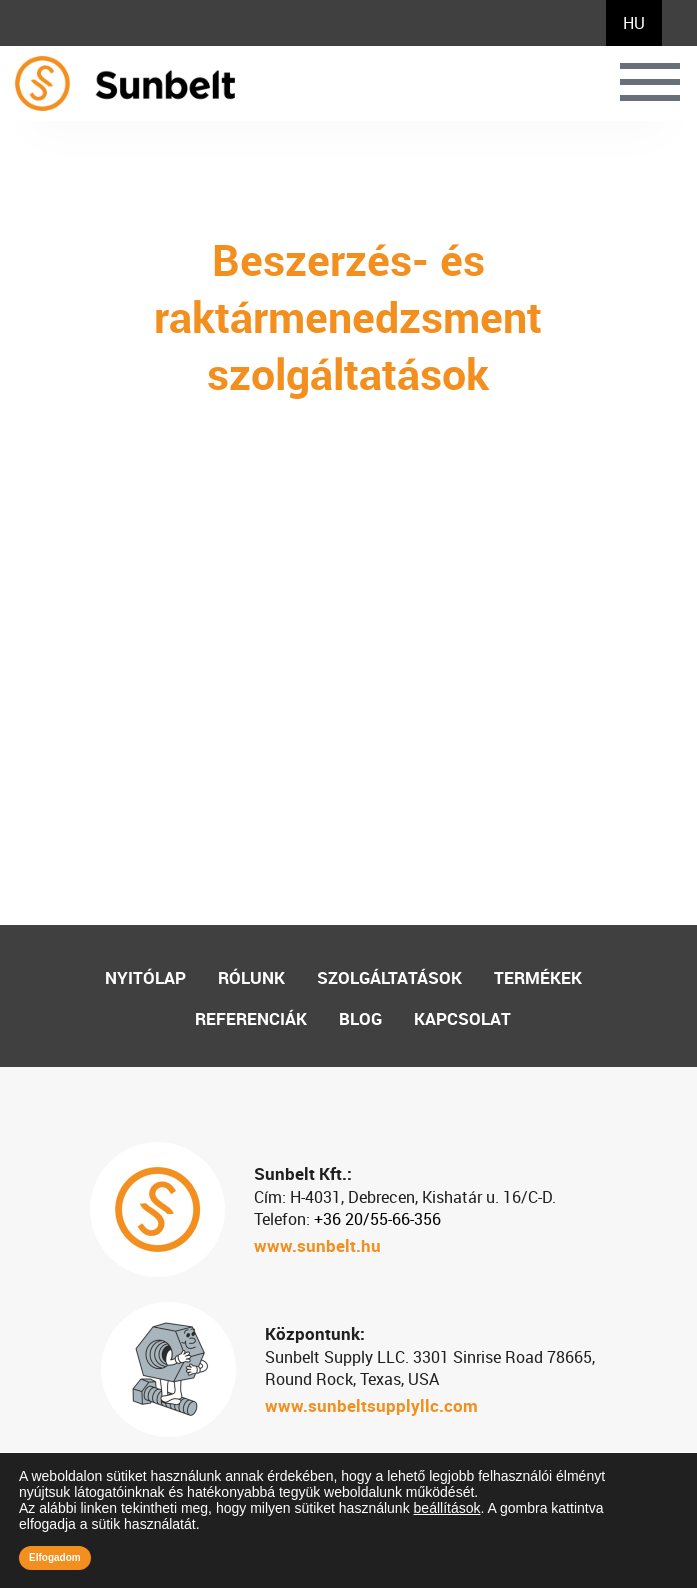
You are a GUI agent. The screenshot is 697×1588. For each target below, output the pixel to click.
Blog (360, 1018)
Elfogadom (55, 1557)
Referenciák (251, 1018)
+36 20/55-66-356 (377, 1219)
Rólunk (251, 977)
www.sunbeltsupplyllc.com (371, 1405)
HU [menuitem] (634, 23)
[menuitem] (634, 23)
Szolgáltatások (389, 977)
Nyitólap (145, 977)
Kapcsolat (462, 1018)
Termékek (538, 977)
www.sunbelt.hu (317, 1245)
